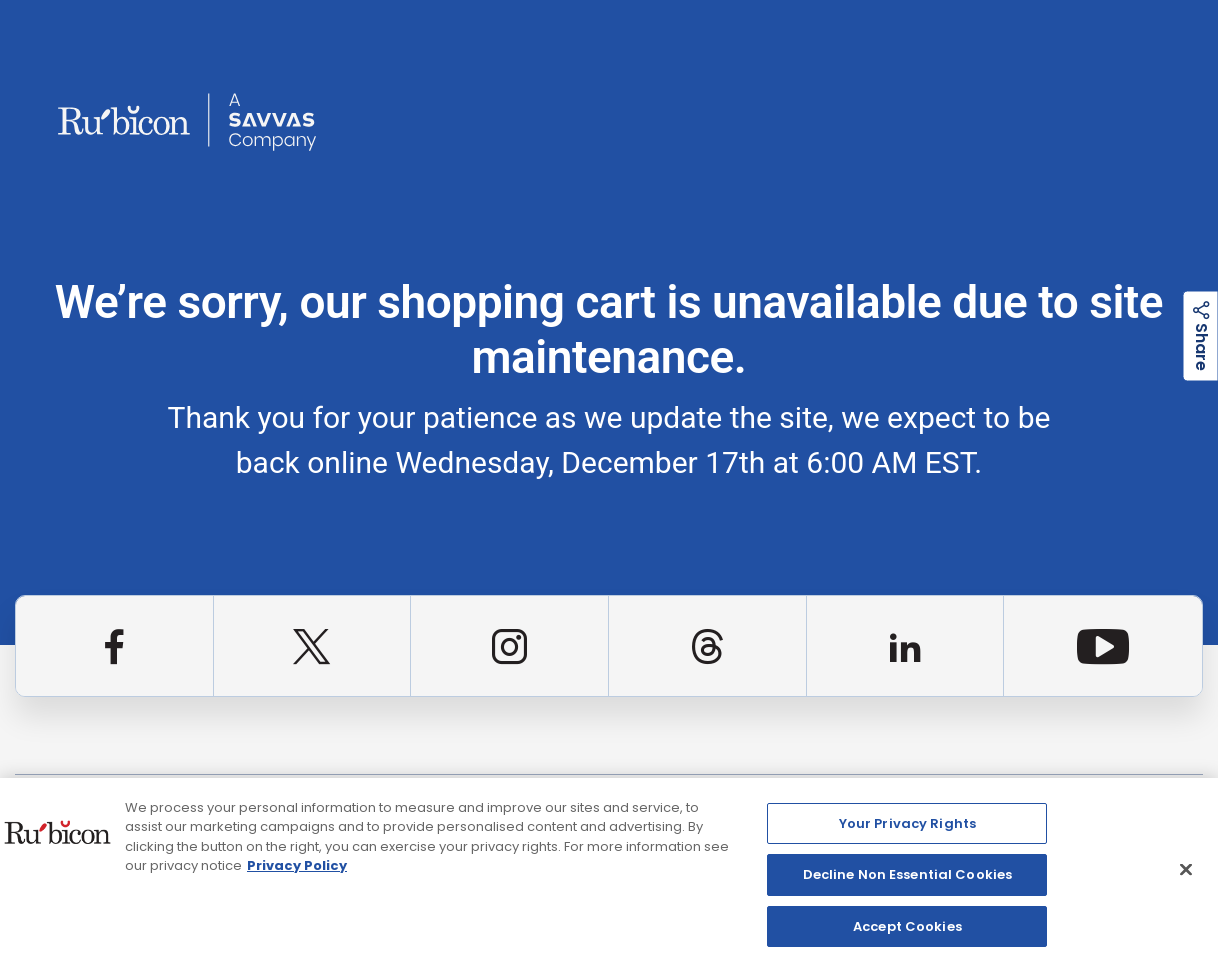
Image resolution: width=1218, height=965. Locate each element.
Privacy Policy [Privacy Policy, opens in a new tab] (297, 871)
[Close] (1186, 875)
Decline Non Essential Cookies (908, 880)
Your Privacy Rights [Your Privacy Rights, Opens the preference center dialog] (907, 828)
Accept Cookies (907, 932)
